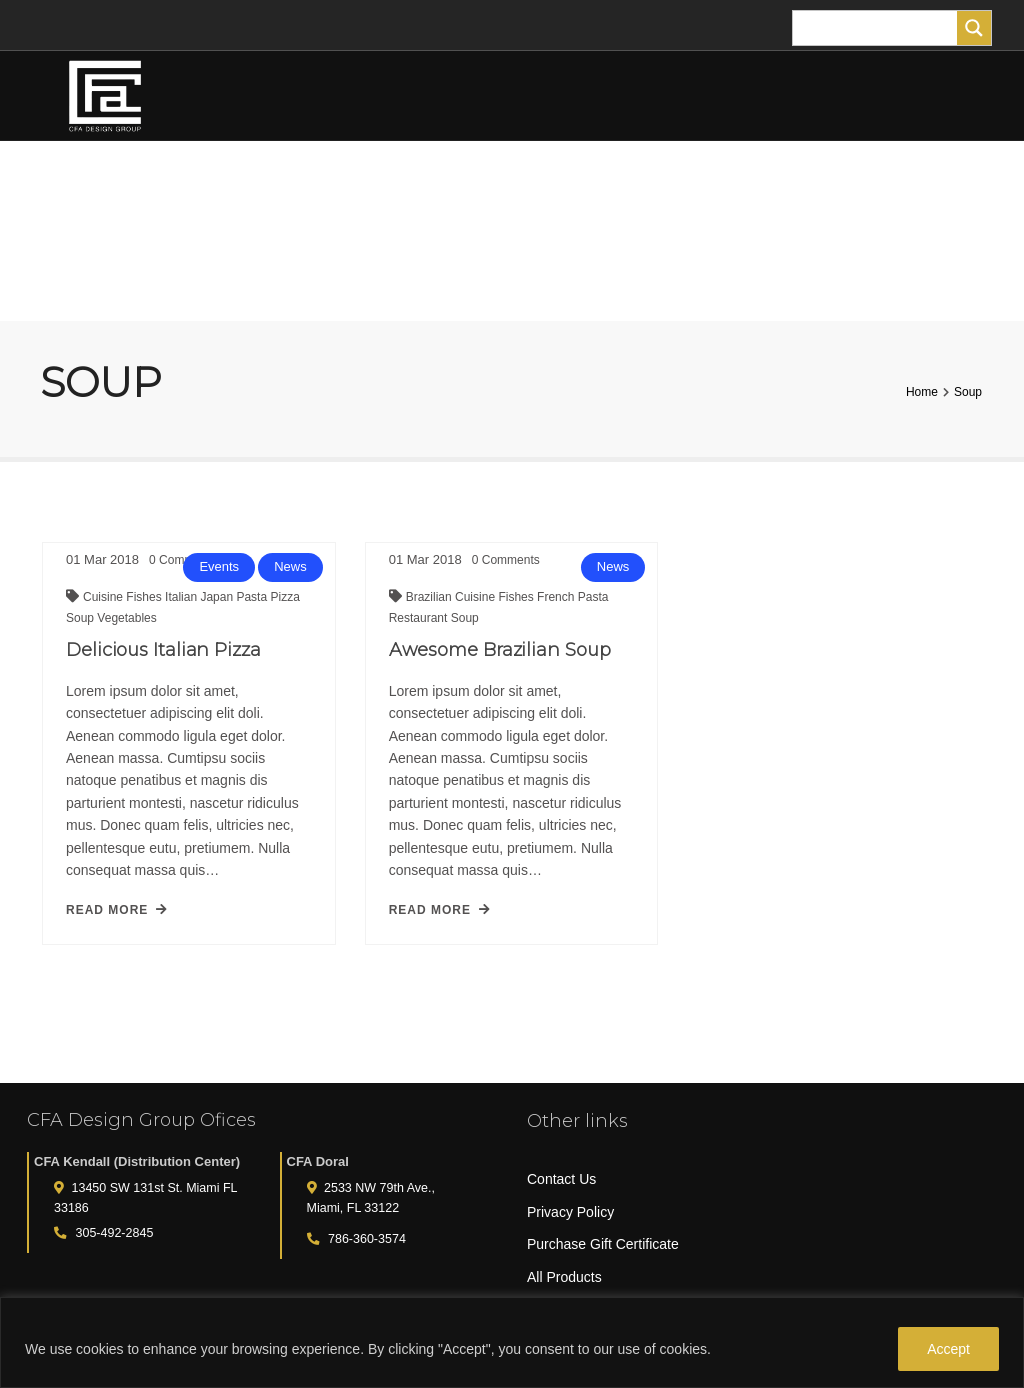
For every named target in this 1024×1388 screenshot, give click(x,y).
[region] (512, 1342)
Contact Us (561, 1179)
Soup (81, 618)
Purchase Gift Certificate (603, 1244)
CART (232, 275)
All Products (564, 1277)
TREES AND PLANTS (408, 185)
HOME (70, 185)
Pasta (253, 597)
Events (219, 566)
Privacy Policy (570, 1212)
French (544, 607)
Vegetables (126, 618)
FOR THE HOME (794, 185)
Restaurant (407, 628)
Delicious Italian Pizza (163, 650)
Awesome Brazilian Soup (487, 660)
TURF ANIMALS (664, 186)
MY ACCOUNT (109, 275)
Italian (182, 597)
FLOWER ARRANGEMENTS (216, 185)
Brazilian (417, 607)
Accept (948, 1349)
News (290, 566)
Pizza (284, 597)
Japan (218, 597)
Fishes (145, 597)
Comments (493, 570)
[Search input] (880, 28)
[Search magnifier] (974, 28)
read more (117, 910)
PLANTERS (550, 185)
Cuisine (104, 597)
